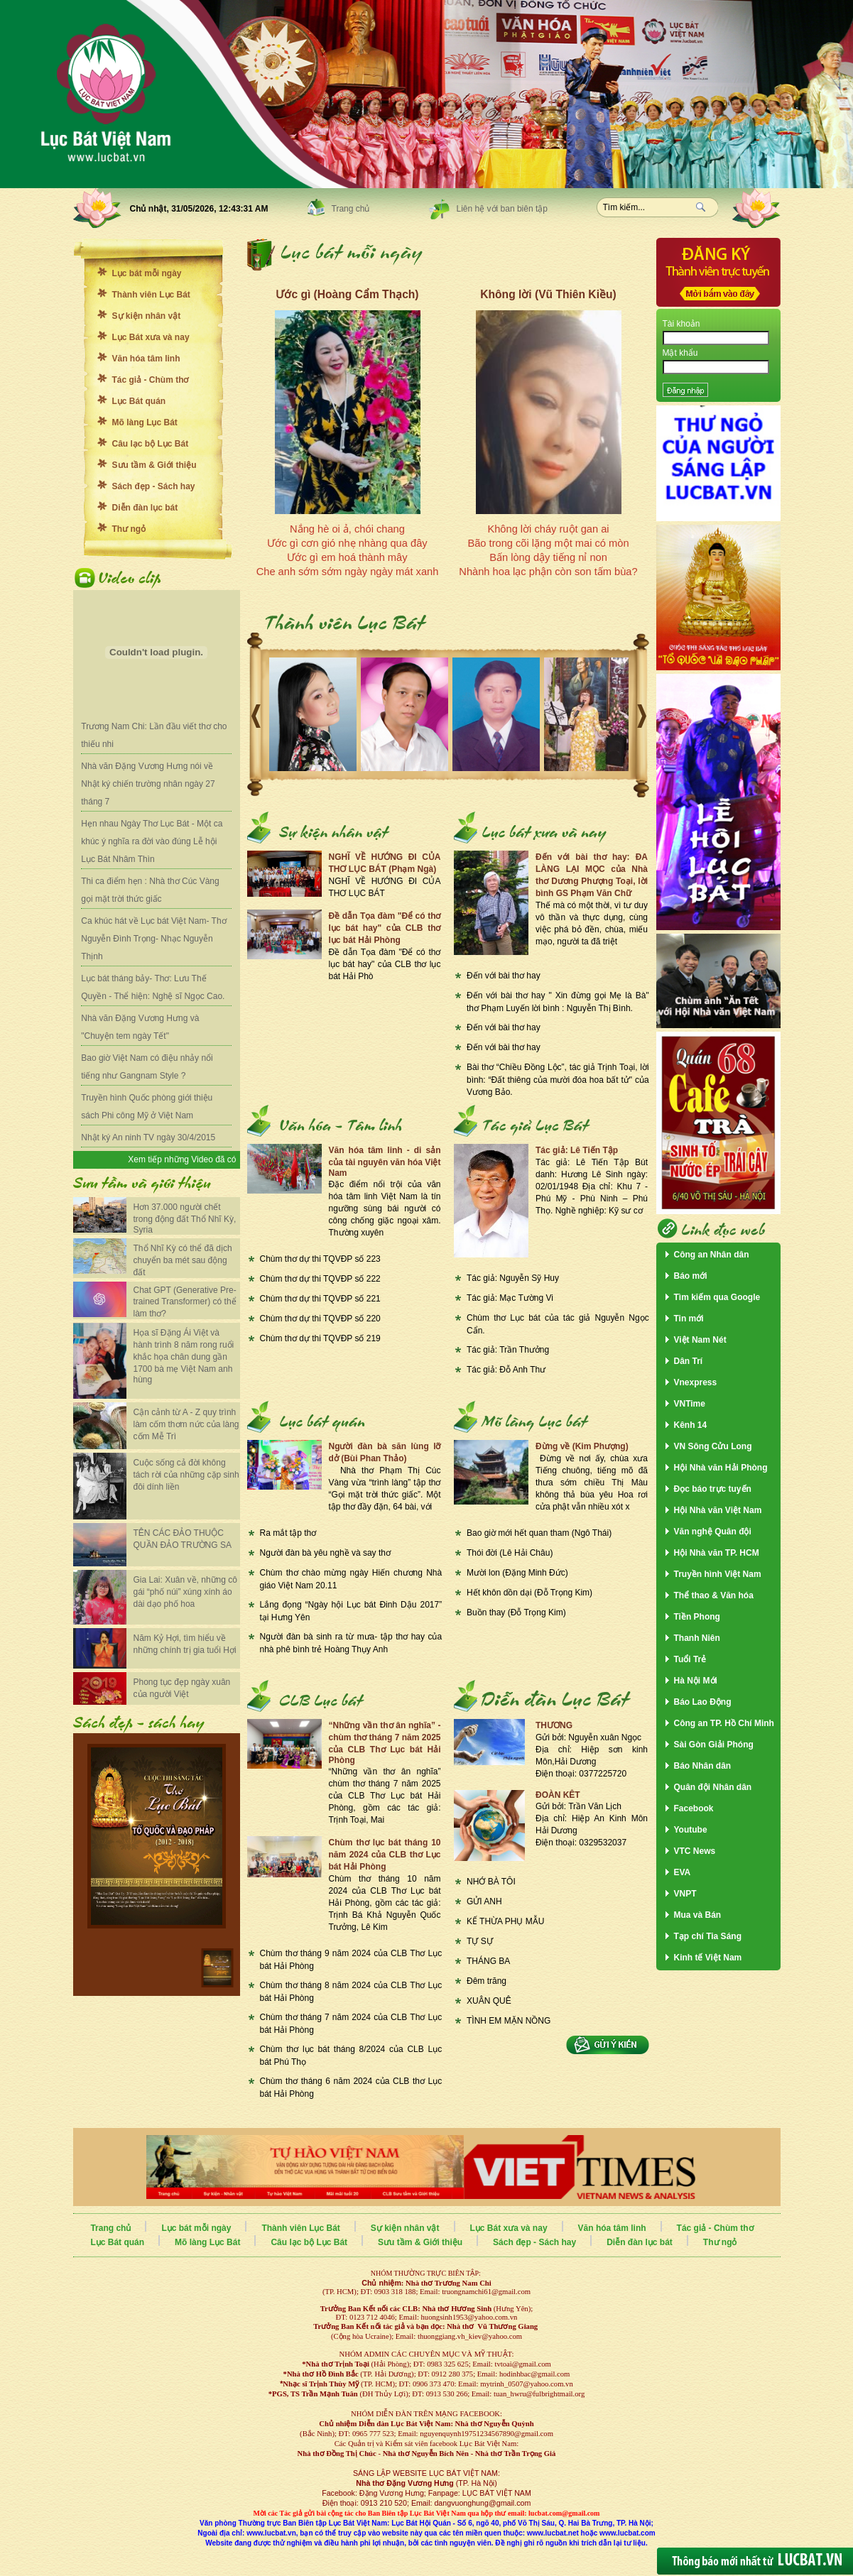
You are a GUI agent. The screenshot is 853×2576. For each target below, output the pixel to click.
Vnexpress (695, 1382)
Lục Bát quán (139, 401)
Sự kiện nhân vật (146, 316)
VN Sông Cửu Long (713, 1446)
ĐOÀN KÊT (558, 1795)
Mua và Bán (698, 1915)
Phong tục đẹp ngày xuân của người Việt (182, 1688)
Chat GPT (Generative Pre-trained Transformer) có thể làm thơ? (185, 1302)
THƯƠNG (554, 1725)
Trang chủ (351, 209)
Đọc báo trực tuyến (712, 1489)
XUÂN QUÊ (489, 2001)
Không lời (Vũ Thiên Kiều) (548, 294)
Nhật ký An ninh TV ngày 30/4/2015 (148, 1137)
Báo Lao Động (703, 1702)
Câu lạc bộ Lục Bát (150, 444)
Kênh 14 (690, 1425)
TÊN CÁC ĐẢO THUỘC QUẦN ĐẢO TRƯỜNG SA (183, 1539)
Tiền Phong (697, 1617)
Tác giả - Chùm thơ (150, 380)
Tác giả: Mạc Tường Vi (510, 1298)
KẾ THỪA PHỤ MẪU (505, 1921)
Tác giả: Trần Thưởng (508, 1350)
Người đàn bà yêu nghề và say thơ (325, 1553)
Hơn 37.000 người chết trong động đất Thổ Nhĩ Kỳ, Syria (185, 1218)
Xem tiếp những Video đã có (182, 1159)
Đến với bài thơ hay (503, 976)
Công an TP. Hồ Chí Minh (724, 1723)
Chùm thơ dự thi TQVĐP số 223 (320, 1259)
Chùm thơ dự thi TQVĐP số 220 (320, 1319)
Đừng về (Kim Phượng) (582, 1446)
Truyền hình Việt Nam (717, 1574)
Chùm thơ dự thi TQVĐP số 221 (320, 1299)
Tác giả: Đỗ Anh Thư (506, 1370)
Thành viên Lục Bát (151, 295)
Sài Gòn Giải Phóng (714, 1745)
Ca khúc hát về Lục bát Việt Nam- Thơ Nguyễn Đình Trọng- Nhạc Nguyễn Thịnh (153, 938)
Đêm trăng (486, 1981)
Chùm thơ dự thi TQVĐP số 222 (320, 1279)
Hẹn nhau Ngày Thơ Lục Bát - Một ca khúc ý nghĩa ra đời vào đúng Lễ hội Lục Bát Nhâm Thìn (151, 841)
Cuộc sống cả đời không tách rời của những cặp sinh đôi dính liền (186, 1475)
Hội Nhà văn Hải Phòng (721, 1468)
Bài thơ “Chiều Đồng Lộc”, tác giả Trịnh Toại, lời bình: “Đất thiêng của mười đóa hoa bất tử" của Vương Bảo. (558, 1079)
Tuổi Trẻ (690, 1659)
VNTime (689, 1404)
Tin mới (689, 1319)
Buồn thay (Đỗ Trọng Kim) (516, 1612)
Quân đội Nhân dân (713, 1787)
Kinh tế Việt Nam (708, 1958)
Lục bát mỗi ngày (147, 273)
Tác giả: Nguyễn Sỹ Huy (513, 1278)
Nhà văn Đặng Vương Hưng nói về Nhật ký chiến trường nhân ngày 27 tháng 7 (147, 784)
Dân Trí (688, 1361)
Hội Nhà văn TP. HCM (716, 1553)
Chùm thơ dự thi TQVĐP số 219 (320, 1338)
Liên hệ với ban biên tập (502, 209)
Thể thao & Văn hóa (714, 1595)
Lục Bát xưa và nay (151, 337)
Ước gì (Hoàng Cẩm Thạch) (347, 294)
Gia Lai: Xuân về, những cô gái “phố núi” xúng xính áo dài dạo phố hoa (185, 1592)
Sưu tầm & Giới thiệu (154, 465)
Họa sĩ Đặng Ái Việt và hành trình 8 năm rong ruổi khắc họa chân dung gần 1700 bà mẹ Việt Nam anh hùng (184, 1356)
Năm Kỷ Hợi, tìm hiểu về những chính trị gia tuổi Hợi (185, 1644)
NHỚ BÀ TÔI (491, 1882)
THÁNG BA (488, 1961)
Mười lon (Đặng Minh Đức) (517, 1573)
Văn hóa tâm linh (146, 359)
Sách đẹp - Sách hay (153, 486)
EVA (682, 1872)
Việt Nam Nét (700, 1340)
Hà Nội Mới (695, 1681)
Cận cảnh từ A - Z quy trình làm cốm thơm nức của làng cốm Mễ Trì (186, 1424)
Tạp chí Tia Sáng (707, 1936)
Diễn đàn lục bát (145, 508)
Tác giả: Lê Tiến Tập (577, 1150)
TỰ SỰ (480, 1941)
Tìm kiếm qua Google (717, 1297)
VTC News (695, 1851)
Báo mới (690, 1276)
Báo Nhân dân (703, 1766)
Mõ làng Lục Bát (145, 422)
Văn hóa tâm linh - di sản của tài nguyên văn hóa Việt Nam (385, 1161)
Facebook (694, 1808)
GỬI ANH (484, 1901)
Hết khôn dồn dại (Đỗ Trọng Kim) (529, 1593)
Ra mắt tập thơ (288, 1533)
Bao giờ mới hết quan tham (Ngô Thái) (539, 1533)
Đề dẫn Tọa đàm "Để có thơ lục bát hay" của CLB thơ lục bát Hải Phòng (385, 928)
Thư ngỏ (129, 529)
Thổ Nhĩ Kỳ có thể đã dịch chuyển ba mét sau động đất (183, 1260)
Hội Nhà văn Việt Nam (718, 1510)
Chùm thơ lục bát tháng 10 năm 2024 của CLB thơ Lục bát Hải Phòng (385, 1855)
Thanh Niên (697, 1638)
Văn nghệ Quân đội (712, 1532)
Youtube (690, 1830)
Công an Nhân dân (711, 1255)
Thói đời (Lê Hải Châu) (510, 1553)
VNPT (685, 1894)
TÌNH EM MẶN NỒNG (508, 2021)
